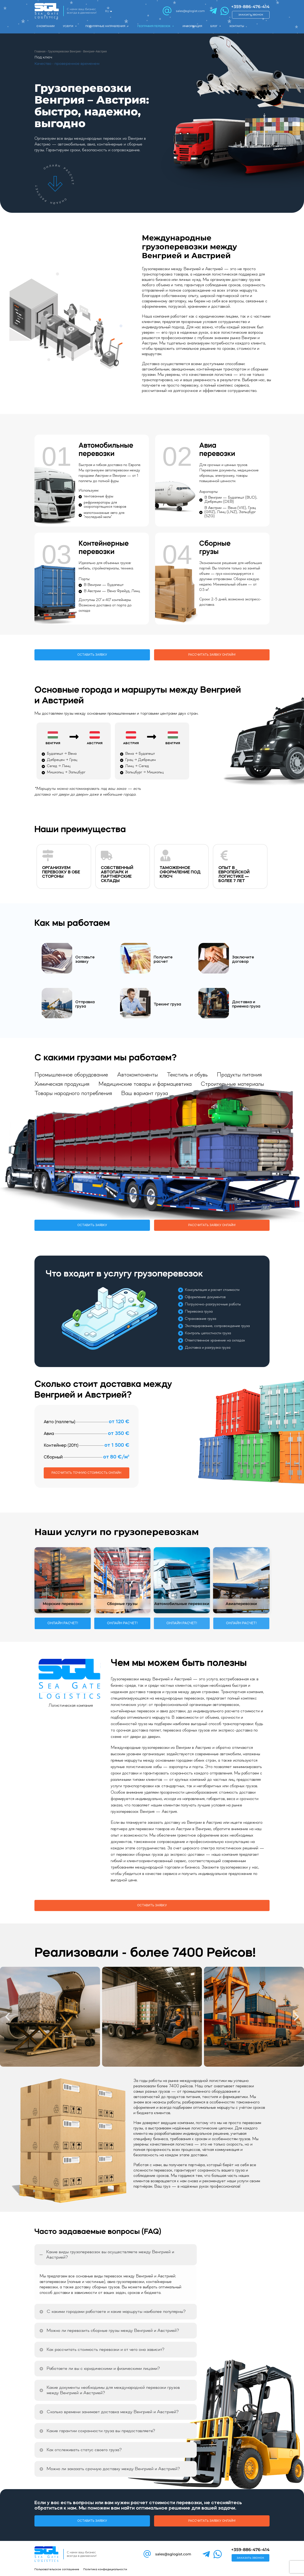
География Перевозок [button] (155, 26)
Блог (215, 26)
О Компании (46, 26)
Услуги (70, 26)
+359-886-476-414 (250, 6)
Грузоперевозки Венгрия (64, 51)
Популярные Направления (107, 26)
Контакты (237, 26)
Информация (192, 26)
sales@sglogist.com (190, 11)
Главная (39, 51)
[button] (212, 654)
